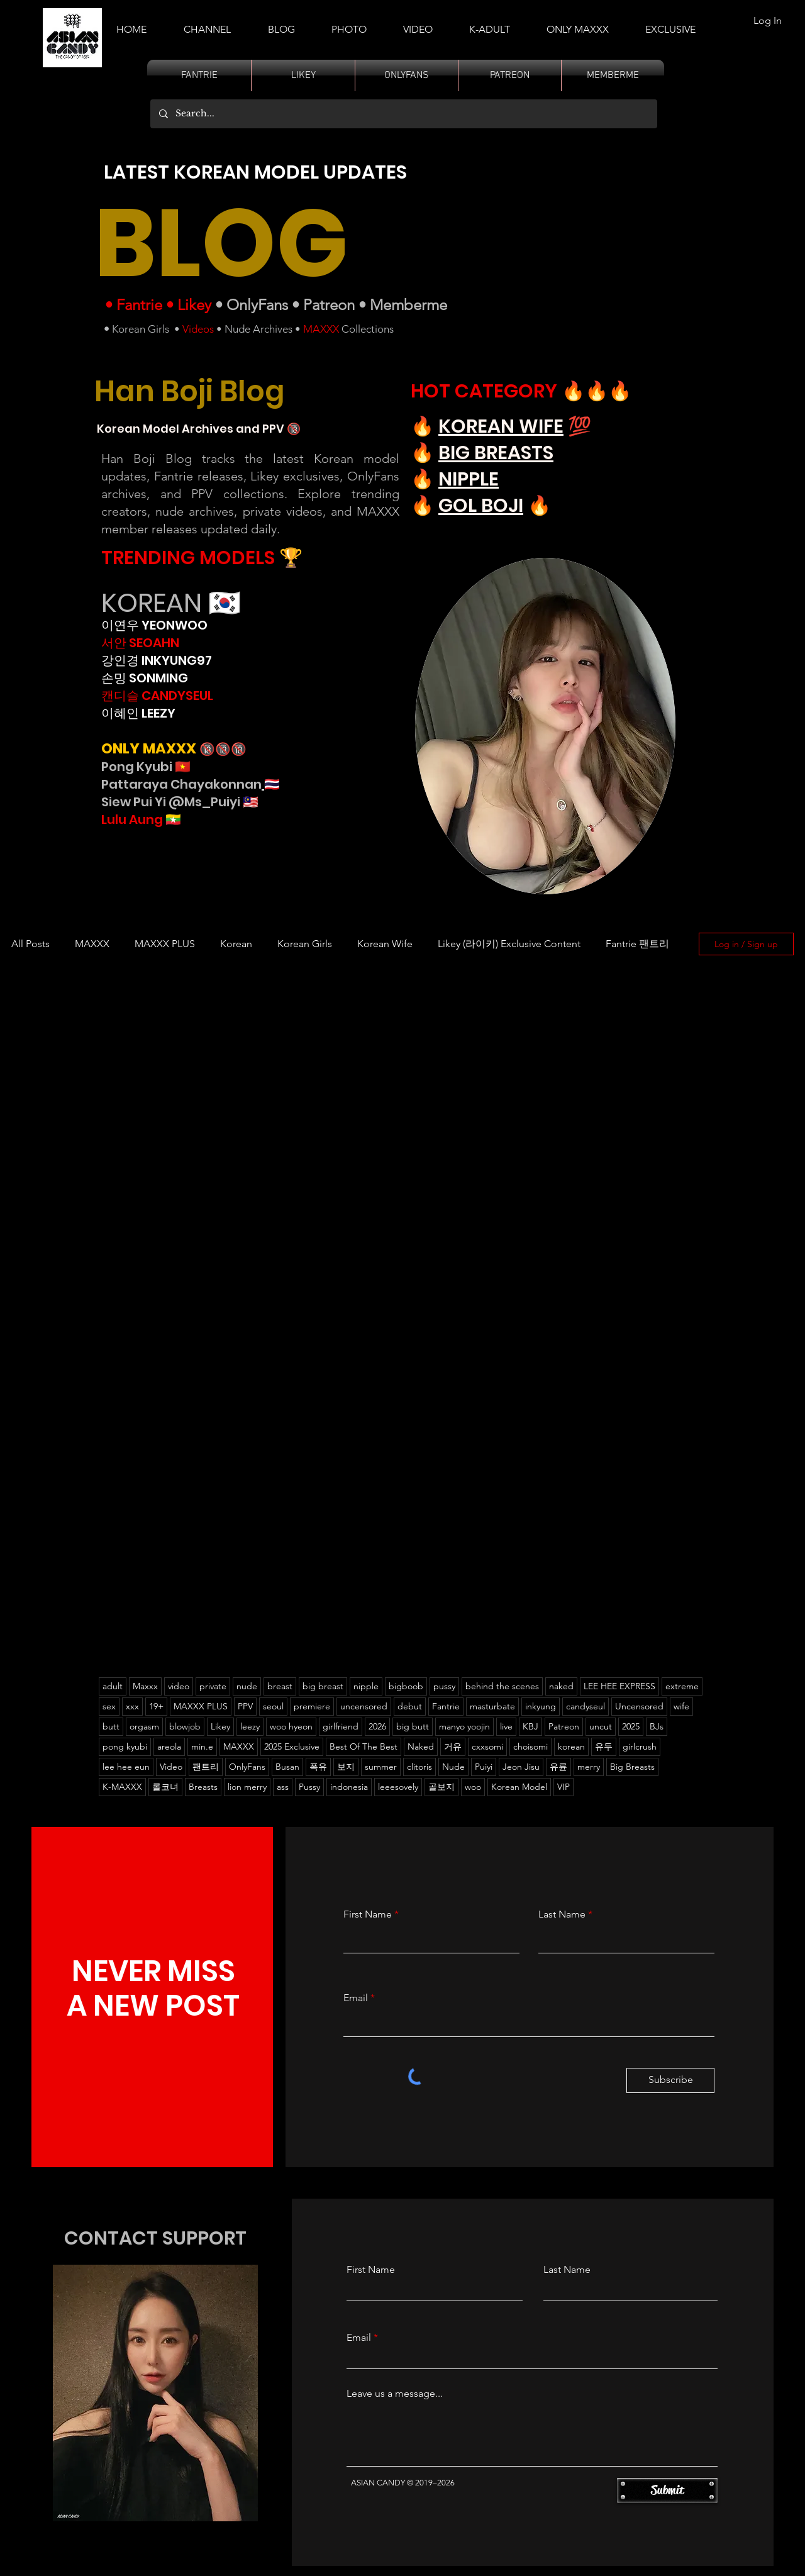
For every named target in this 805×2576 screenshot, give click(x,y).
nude (246, 1686)
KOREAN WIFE (501, 426)
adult (113, 1686)
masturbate (492, 1706)
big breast (323, 1686)
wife (681, 1706)
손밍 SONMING (144, 678)
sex (109, 1706)
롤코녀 (165, 1786)
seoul (273, 1706)
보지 (346, 1766)
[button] (489, 24)
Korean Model (519, 1786)
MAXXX (321, 329)
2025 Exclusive (291, 1746)
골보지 (441, 1786)
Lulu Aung (132, 819)
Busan (287, 1766)
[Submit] (667, 2490)
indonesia (349, 1786)
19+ (156, 1706)
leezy (250, 1726)
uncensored (363, 1706)
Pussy (309, 1786)
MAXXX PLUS (165, 944)
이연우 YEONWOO (154, 625)
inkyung (540, 1706)
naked (561, 1686)
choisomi (530, 1746)
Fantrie (139, 305)
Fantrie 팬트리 (637, 944)
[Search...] (403, 113)
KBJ (530, 1726)
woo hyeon (291, 1726)
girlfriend (340, 1726)
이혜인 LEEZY (138, 713)
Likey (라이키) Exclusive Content (509, 944)
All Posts (30, 944)
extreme (682, 1686)
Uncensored (639, 1706)
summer (381, 1766)
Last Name (562, 1914)
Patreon (329, 305)
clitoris (419, 1766)
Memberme (408, 305)
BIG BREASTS (495, 453)
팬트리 (205, 1766)
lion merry (247, 1786)
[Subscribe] (670, 2080)
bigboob (406, 1686)
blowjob (185, 1726)
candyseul (585, 1706)
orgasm (144, 1726)
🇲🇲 (172, 819)
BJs (656, 1726)
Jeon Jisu (521, 1766)
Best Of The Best (363, 1746)
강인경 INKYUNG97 (156, 660)
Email (355, 1998)
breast (279, 1686)
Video (171, 1766)
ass (283, 1786)
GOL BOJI (480, 505)
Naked (421, 1746)
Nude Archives (258, 329)
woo (473, 1786)
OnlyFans (257, 305)
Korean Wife (385, 944)
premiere (312, 1706)
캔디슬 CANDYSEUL (157, 695)
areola (169, 1746)
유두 (604, 1746)
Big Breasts (632, 1766)
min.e (202, 1746)
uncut (600, 1726)
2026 (377, 1726)
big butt (412, 1726)
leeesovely (398, 1786)
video (178, 1686)
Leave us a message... (395, 2394)
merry (588, 1766)
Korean (236, 944)
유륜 (558, 1766)
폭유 (318, 1766)
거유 (453, 1746)
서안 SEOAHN (140, 643)
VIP (563, 1786)
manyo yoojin (464, 1726)
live (506, 1726)
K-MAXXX (122, 1786)
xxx (132, 1706)
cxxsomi (487, 1746)
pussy (444, 1686)
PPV (245, 1706)
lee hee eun (126, 1766)
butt (111, 1726)
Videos (198, 329)
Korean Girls (140, 329)
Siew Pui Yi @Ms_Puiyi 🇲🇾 (179, 802)
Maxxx (145, 1686)
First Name (367, 1914)
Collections (366, 329)
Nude (453, 1766)
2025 (631, 1726)
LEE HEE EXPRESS (619, 1686)
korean (571, 1746)
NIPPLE (468, 479)
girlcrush (640, 1746)
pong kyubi (125, 1746)
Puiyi (483, 1766)
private (212, 1686)
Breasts (203, 1786)
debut (409, 1706)
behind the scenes (502, 1686)
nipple (366, 1686)
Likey (194, 305)
